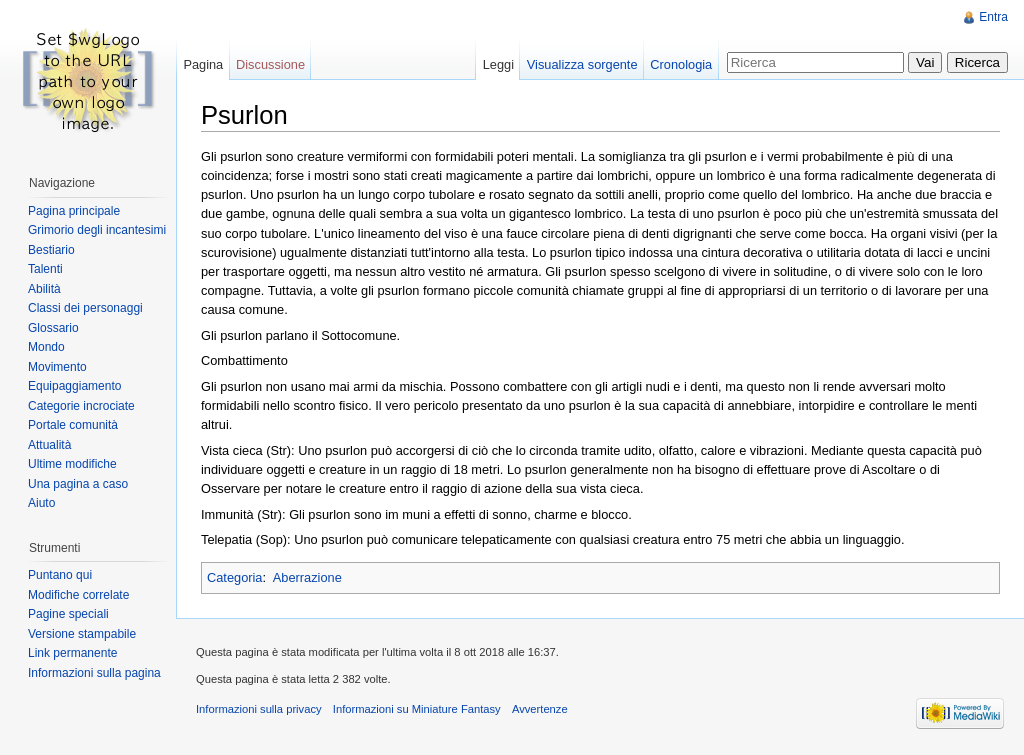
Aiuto (41, 503)
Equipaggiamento (74, 386)
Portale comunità (73, 425)
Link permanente (72, 653)
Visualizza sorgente (582, 64)
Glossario (53, 328)
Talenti (45, 269)
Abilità (44, 289)
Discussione (270, 64)
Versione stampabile (82, 634)
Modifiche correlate (78, 595)
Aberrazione (307, 577)
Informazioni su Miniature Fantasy (417, 709)
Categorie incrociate (81, 406)
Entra (993, 17)
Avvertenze (540, 709)
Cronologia (681, 64)
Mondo (46, 347)
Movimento (57, 367)
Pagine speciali (68, 614)
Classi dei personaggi (85, 308)
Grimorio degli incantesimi (97, 230)
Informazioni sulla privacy (259, 709)
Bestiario (51, 250)
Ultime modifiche (72, 464)
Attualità (49, 445)
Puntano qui (60, 575)
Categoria (235, 577)
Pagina (203, 64)
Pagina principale (74, 211)
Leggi (498, 64)
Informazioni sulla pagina (94, 673)
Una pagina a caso (78, 484)
